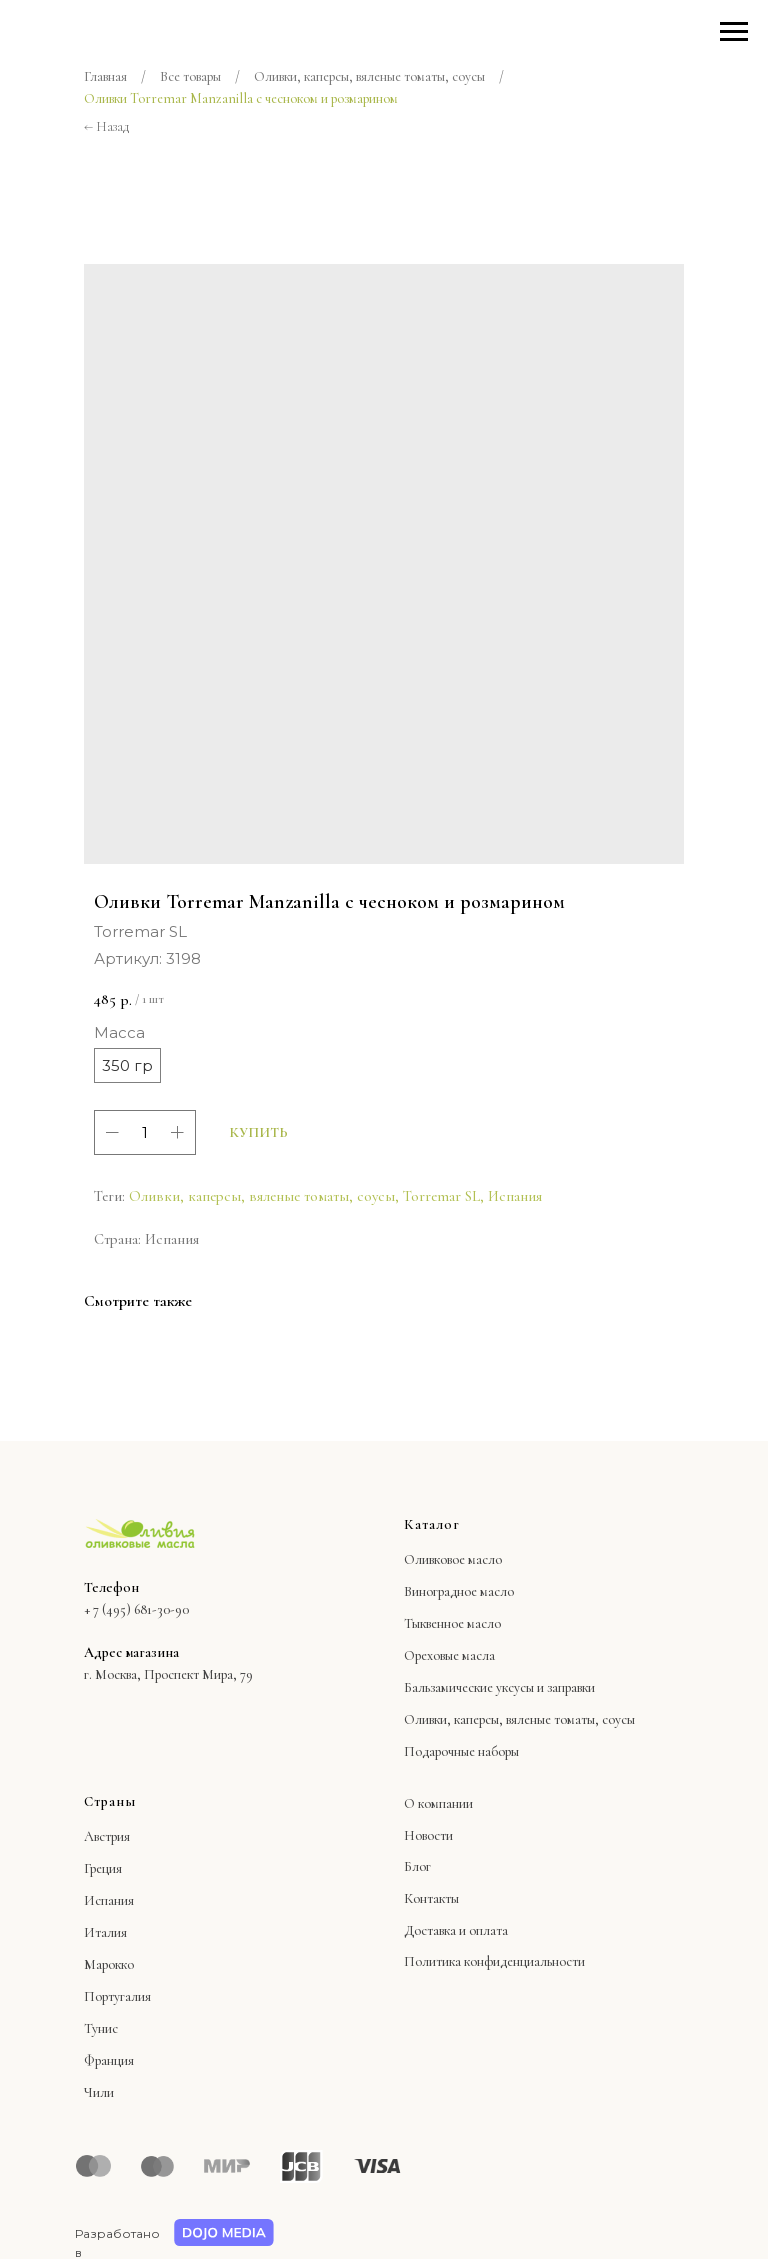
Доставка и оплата (456, 1930)
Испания (515, 1196)
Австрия (107, 1836)
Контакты (431, 1898)
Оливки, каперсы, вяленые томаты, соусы (369, 76)
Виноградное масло (459, 1591)
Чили (99, 2092)
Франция (109, 2060)
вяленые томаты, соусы (570, 1719)
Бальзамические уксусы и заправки (499, 1687)
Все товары (190, 76)
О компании (438, 1803)
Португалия (117, 1996)
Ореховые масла (449, 1655)
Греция (103, 1868)
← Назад (106, 126)
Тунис (101, 2028)
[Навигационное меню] (734, 32)
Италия (105, 1932)
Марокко (109, 1964)
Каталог (432, 1524)
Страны (110, 1801)
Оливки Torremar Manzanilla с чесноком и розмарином (241, 98)
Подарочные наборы (461, 1751)
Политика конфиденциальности (494, 1961)
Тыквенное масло (452, 1623)
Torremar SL (441, 1196)
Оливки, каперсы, (453, 1719)
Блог (417, 1866)
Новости (428, 1835)
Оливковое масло (453, 1559)
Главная (105, 76)
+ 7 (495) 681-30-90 (136, 1609)
